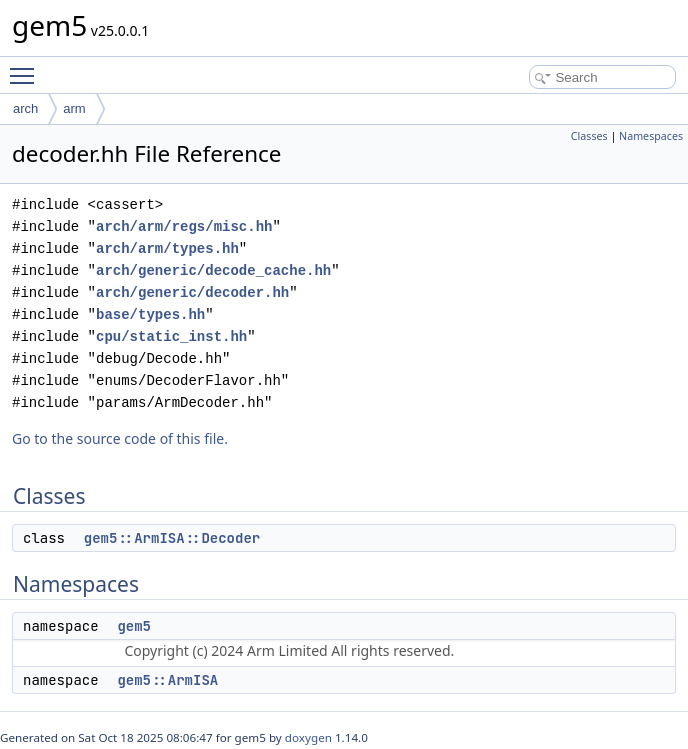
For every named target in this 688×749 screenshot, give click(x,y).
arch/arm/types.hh (167, 248)
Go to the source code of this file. (120, 438)
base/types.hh (150, 314)
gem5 (134, 626)
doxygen (308, 737)
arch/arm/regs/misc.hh (184, 226)
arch (25, 108)
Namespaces (651, 136)
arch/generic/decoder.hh (192, 292)
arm (74, 108)
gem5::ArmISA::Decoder (172, 538)
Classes (589, 136)
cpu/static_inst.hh (171, 336)
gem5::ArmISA (167, 680)
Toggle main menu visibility (27, 67)
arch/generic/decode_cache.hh (213, 270)
